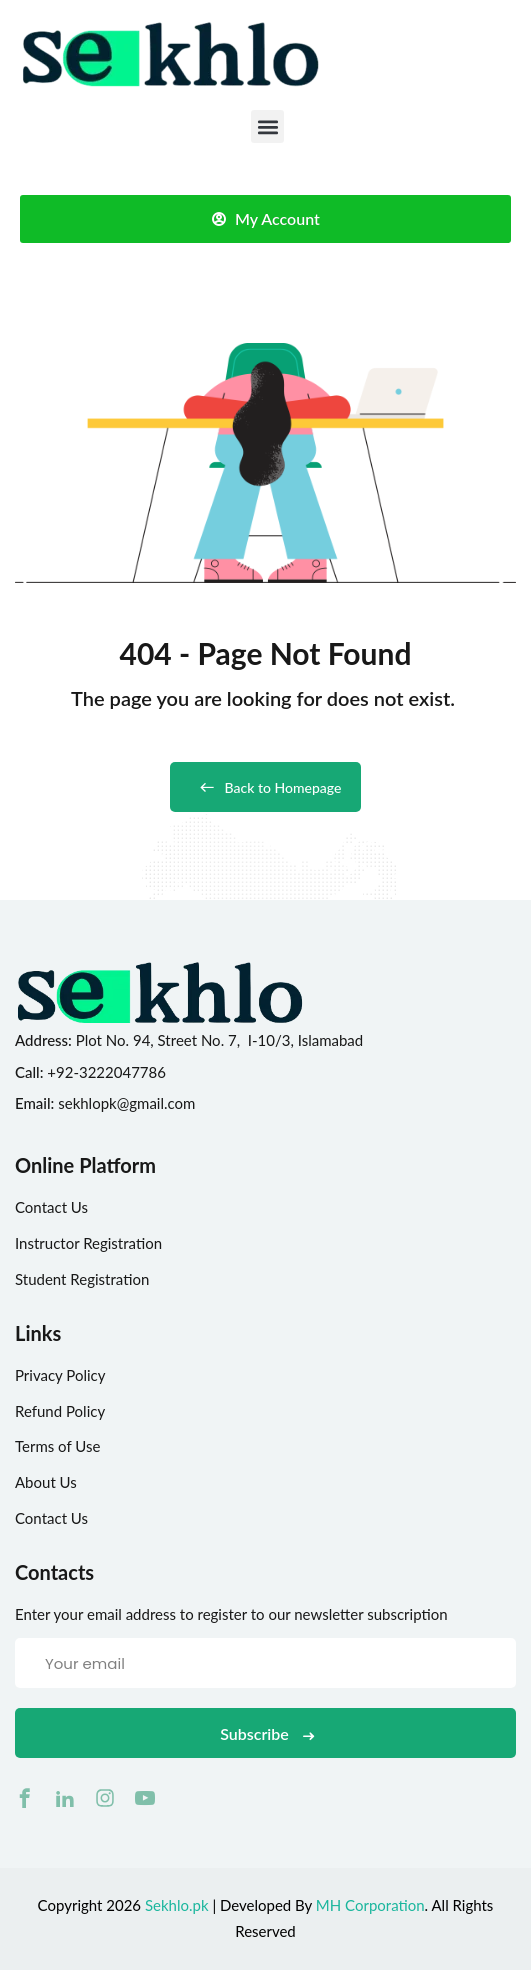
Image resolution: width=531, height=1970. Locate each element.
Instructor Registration (88, 1243)
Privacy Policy (60, 1375)
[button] (267, 126)
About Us (46, 1482)
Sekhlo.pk (177, 1905)
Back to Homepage (266, 787)
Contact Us (51, 1207)
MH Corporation (370, 1905)
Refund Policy (60, 1411)
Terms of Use (57, 1446)
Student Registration (82, 1279)
